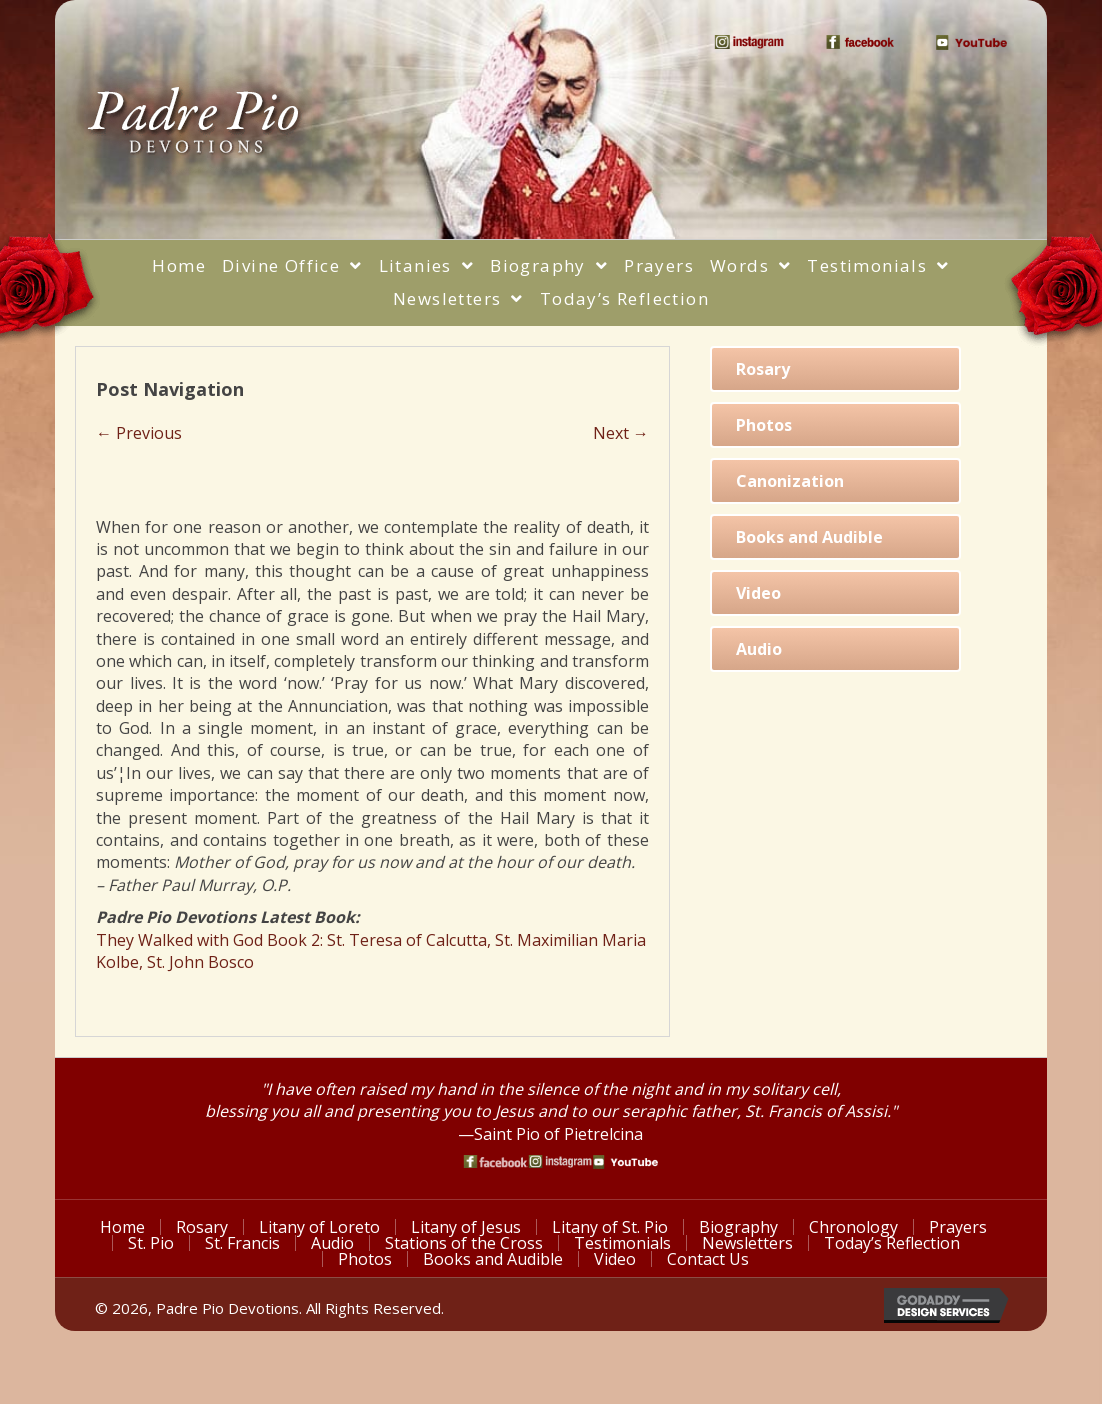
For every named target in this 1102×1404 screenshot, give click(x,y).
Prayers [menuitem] (958, 1227)
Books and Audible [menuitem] (493, 1259)
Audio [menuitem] (332, 1243)
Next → (621, 433)
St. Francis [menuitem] (242, 1243)
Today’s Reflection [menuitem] (892, 1243)
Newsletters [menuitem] (747, 1243)
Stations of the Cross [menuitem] (464, 1243)
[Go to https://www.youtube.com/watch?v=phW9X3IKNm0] (625, 1162)
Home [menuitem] (122, 1227)
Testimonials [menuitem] (622, 1243)
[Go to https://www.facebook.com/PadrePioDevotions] (495, 1161)
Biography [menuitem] (738, 1227)
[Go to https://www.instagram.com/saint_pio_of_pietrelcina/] (560, 1161)
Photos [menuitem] (365, 1259)
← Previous (139, 433)
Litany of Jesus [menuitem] (466, 1227)
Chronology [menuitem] (853, 1227)
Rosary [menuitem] (202, 1227)
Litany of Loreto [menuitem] (319, 1227)
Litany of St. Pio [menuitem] (610, 1227)
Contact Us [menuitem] (708, 1259)
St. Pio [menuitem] (151, 1243)
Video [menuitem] (615, 1259)
